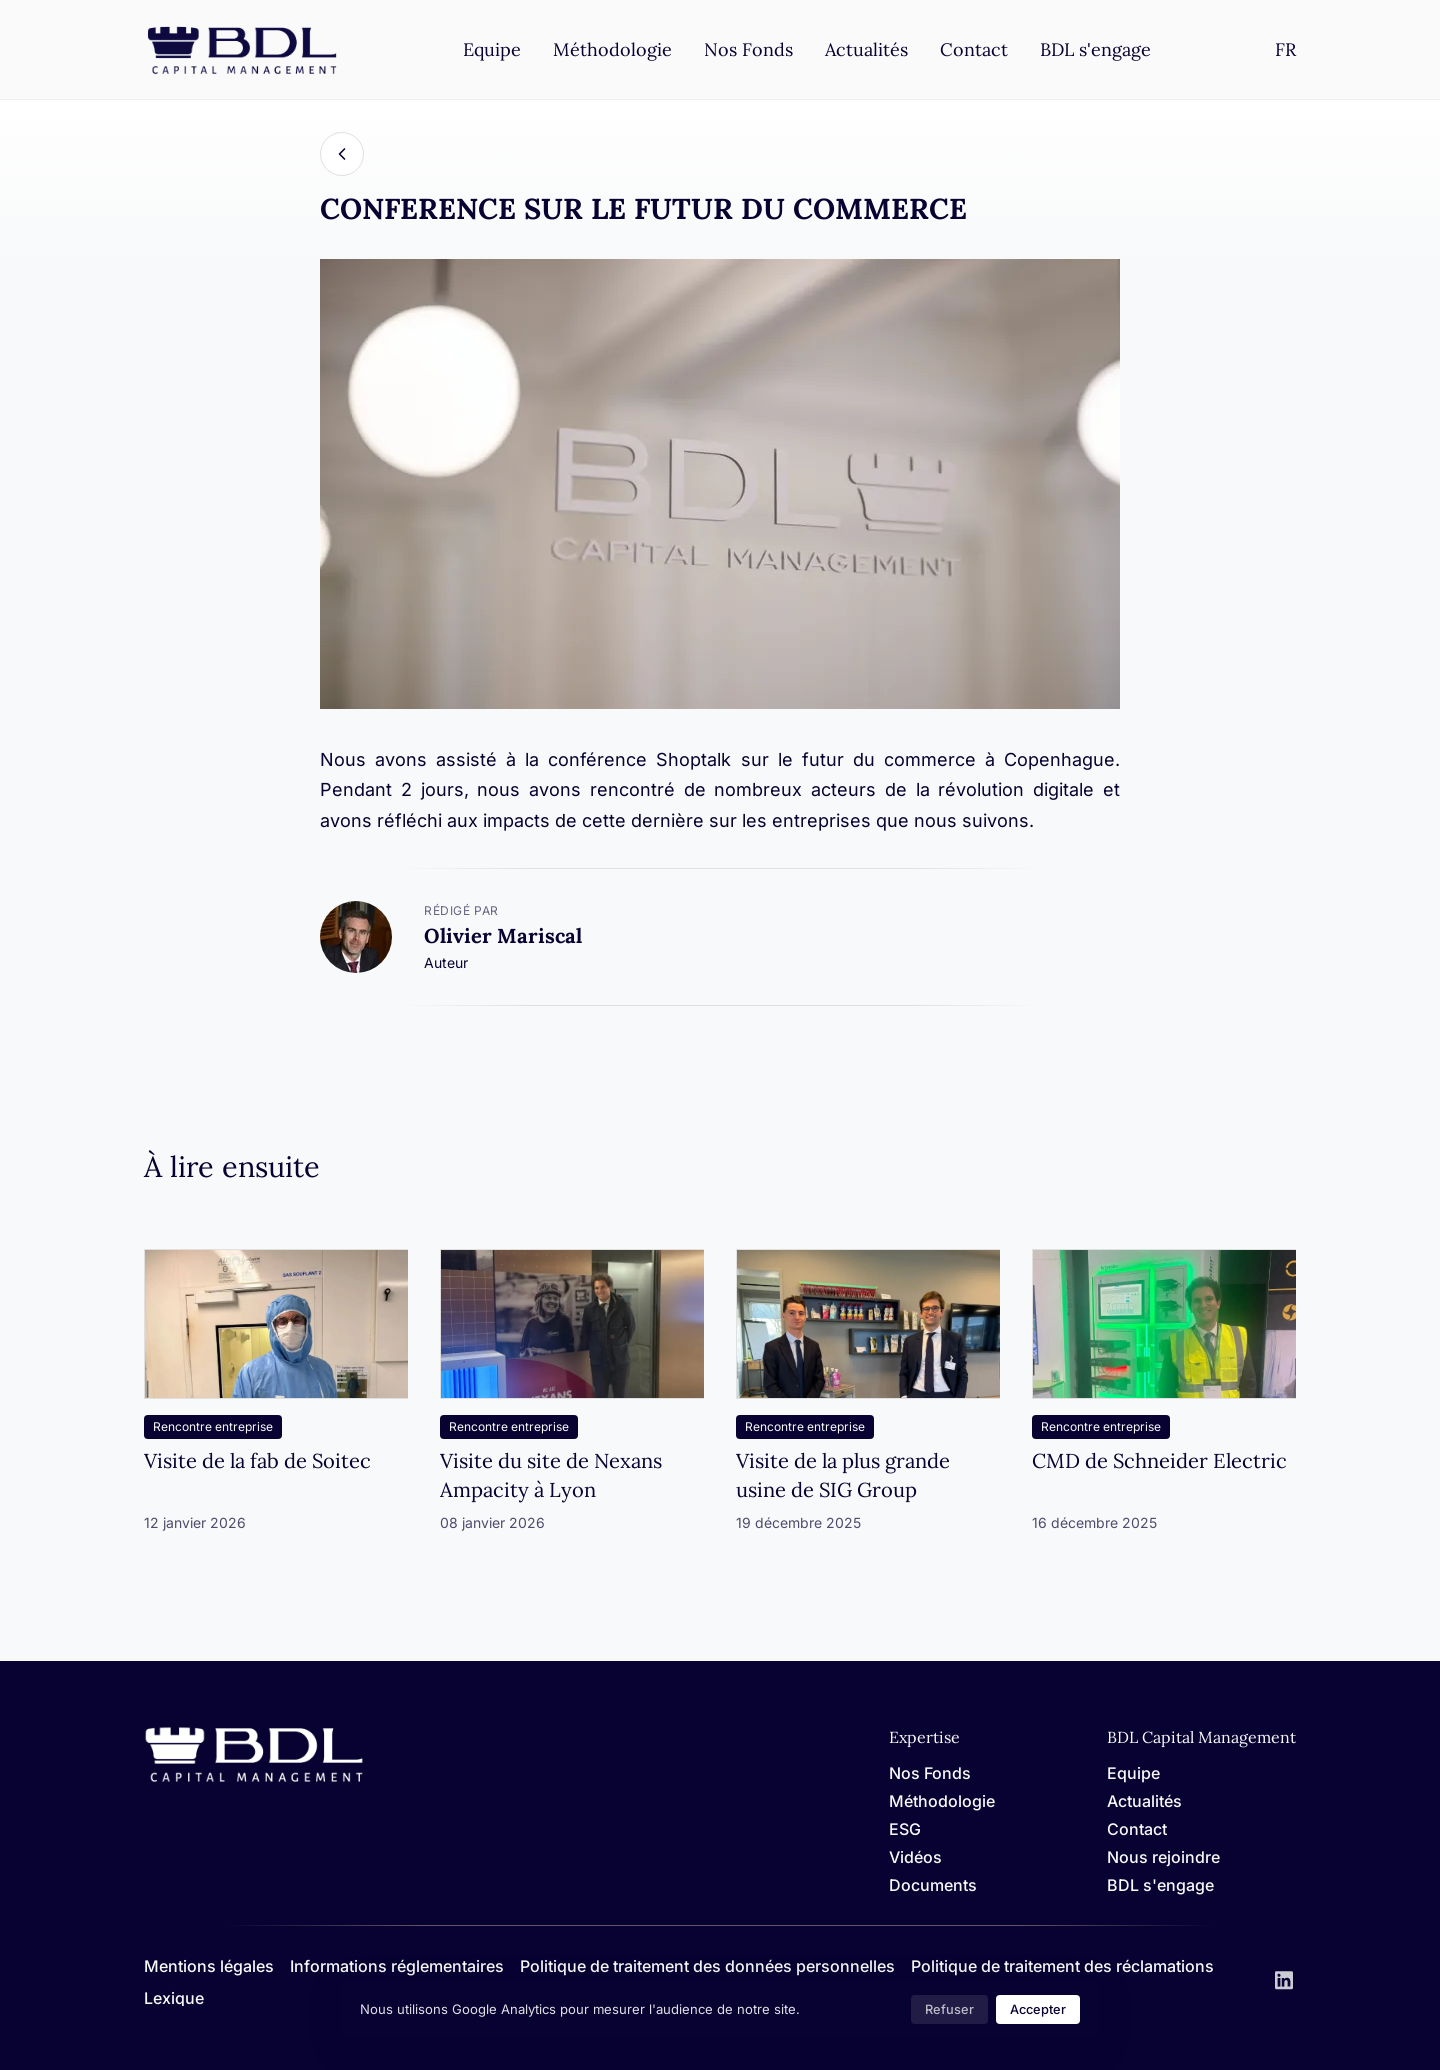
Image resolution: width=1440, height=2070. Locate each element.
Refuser (949, 2009)
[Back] (342, 154)
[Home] (254, 1778)
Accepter (1038, 2009)
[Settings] (1285, 49)
